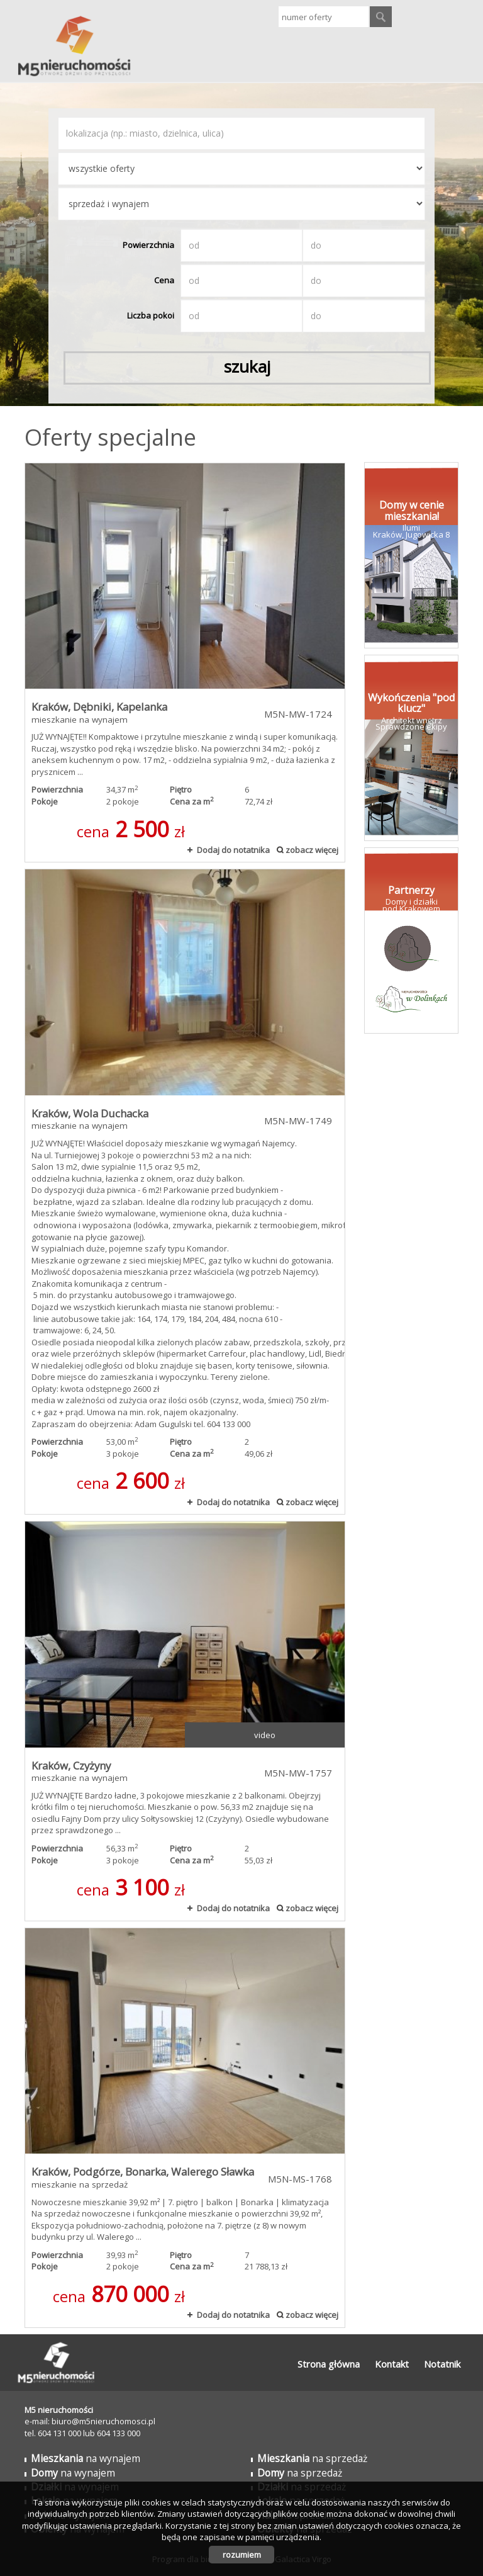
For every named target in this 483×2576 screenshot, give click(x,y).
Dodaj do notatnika (233, 850)
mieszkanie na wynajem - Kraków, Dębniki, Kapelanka (185, 662)
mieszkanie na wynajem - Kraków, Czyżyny (185, 1721)
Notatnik (442, 2364)
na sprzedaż (312, 2458)
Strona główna (328, 2364)
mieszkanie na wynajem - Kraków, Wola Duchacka (185, 1191)
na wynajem (85, 2458)
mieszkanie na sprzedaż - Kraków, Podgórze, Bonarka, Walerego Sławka (185, 2127)
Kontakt (392, 2364)
